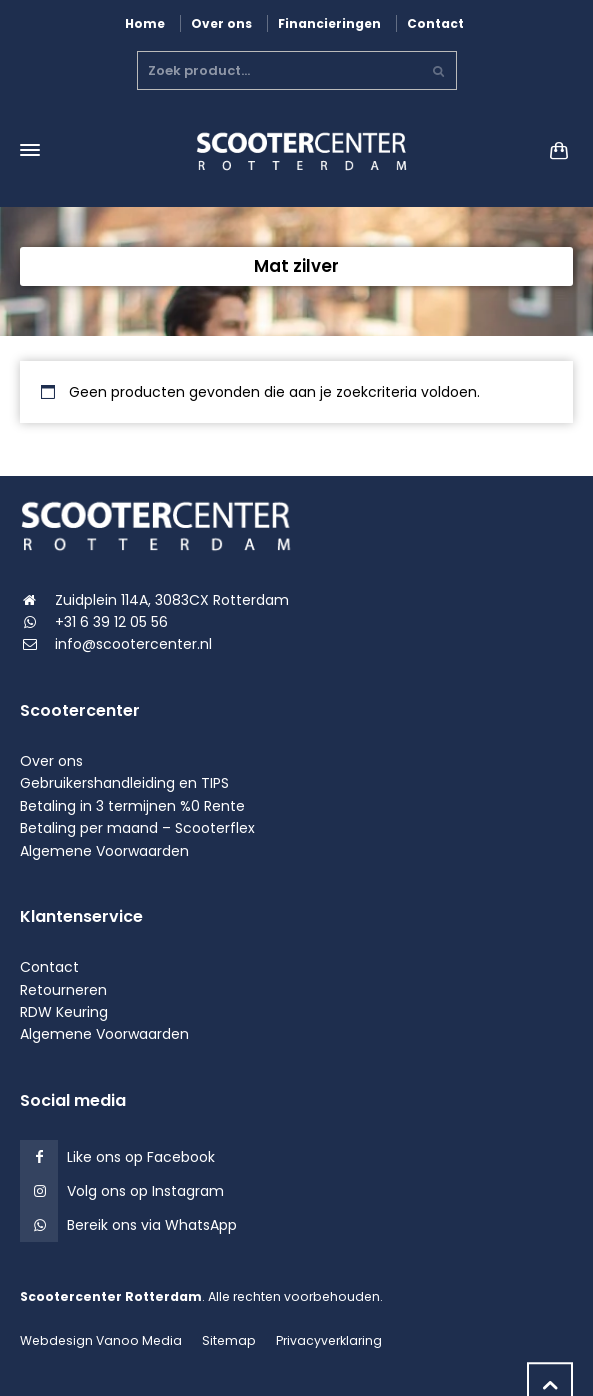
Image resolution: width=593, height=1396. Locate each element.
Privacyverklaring (329, 1340)
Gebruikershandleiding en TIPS (124, 783)
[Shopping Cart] (552, 150)
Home (145, 23)
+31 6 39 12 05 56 (111, 622)
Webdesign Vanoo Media (101, 1340)
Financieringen (329, 23)
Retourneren (63, 990)
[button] (25, 1370)
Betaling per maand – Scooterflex (137, 828)
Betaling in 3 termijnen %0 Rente (132, 806)
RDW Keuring (64, 1012)
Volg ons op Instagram (145, 1191)
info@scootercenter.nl (133, 644)
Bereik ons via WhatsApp (152, 1225)
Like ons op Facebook (141, 1157)
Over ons (221, 23)
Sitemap (229, 1340)
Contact (435, 23)
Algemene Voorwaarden (104, 851)
